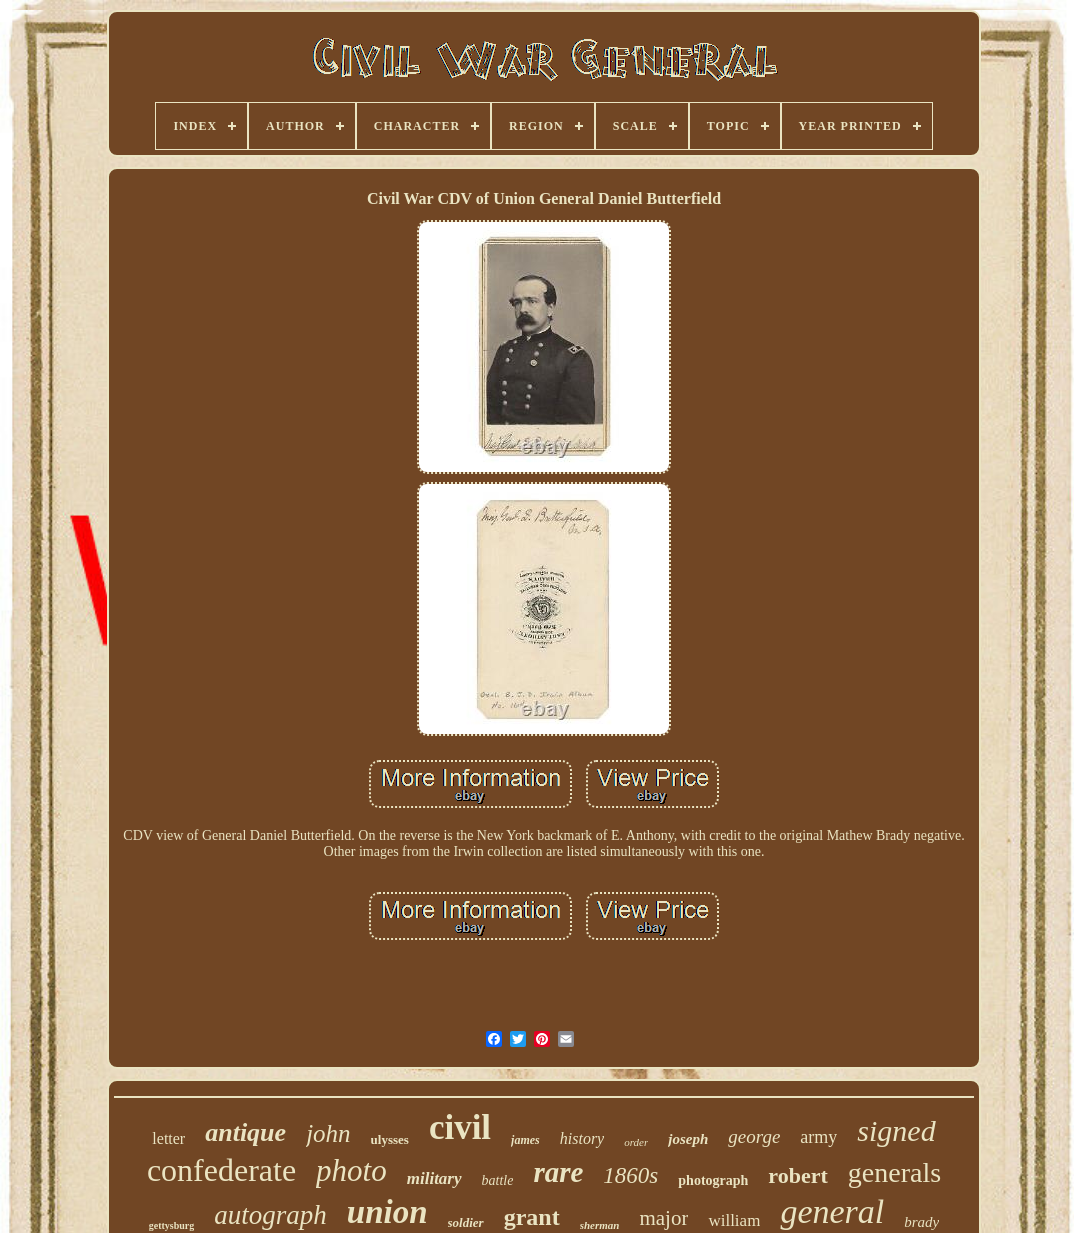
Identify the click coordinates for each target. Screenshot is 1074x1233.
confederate (221, 1170)
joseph (688, 1139)
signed (896, 1130)
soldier (466, 1222)
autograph (270, 1215)
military (434, 1178)
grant (532, 1217)
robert (797, 1175)
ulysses (390, 1139)
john (328, 1133)
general (832, 1211)
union (387, 1212)
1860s (630, 1175)
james (525, 1140)
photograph (713, 1180)
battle (498, 1180)
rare (558, 1172)
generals (894, 1172)
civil (460, 1127)
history (582, 1138)
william (734, 1220)
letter (168, 1138)
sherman (600, 1225)
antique (245, 1132)
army (818, 1137)
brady (921, 1222)
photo (351, 1170)
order (636, 1142)
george (754, 1136)
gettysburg (172, 1225)
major (663, 1218)
